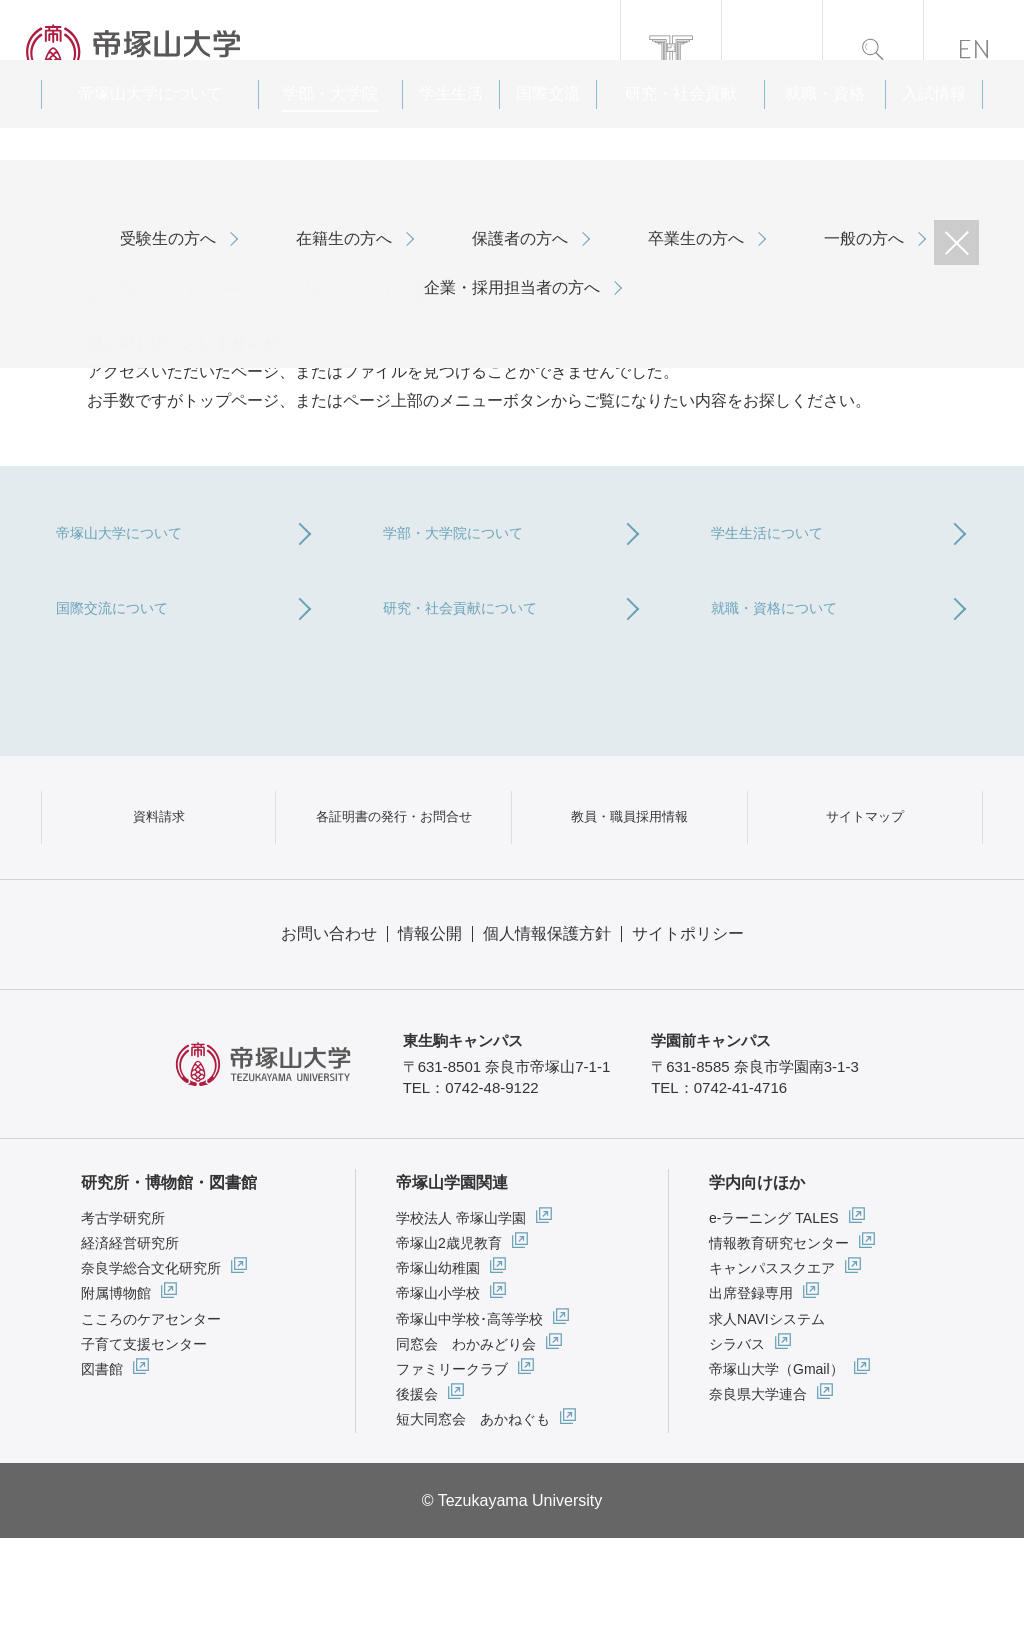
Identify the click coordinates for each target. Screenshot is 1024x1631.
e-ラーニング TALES (774, 1311)
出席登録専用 (751, 1387)
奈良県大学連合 (758, 1487)
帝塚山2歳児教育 (449, 1336)
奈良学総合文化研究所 (151, 1361)
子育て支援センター (144, 1437)
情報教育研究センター (779, 1336)
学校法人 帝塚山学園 (461, 1311)
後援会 (417, 1487)
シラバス (737, 1437)
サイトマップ (865, 887)
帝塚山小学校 (438, 1387)
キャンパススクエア (772, 1361)
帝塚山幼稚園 (438, 1361)
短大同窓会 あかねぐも (473, 1512)
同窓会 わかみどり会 (466, 1437)
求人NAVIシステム (767, 1412)
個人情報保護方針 (547, 1026)
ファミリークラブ (452, 1462)
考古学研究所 (123, 1311)
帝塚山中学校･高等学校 (469, 1412)
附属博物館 (116, 1387)
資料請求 (159, 887)
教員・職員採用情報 (629, 887)
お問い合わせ (329, 1026)
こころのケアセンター (151, 1412)
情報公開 (430, 1026)
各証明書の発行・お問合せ (394, 887)
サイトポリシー (688, 1026)
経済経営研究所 (130, 1336)
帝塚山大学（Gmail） (776, 1462)
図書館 (102, 1462)
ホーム (62, 190)
